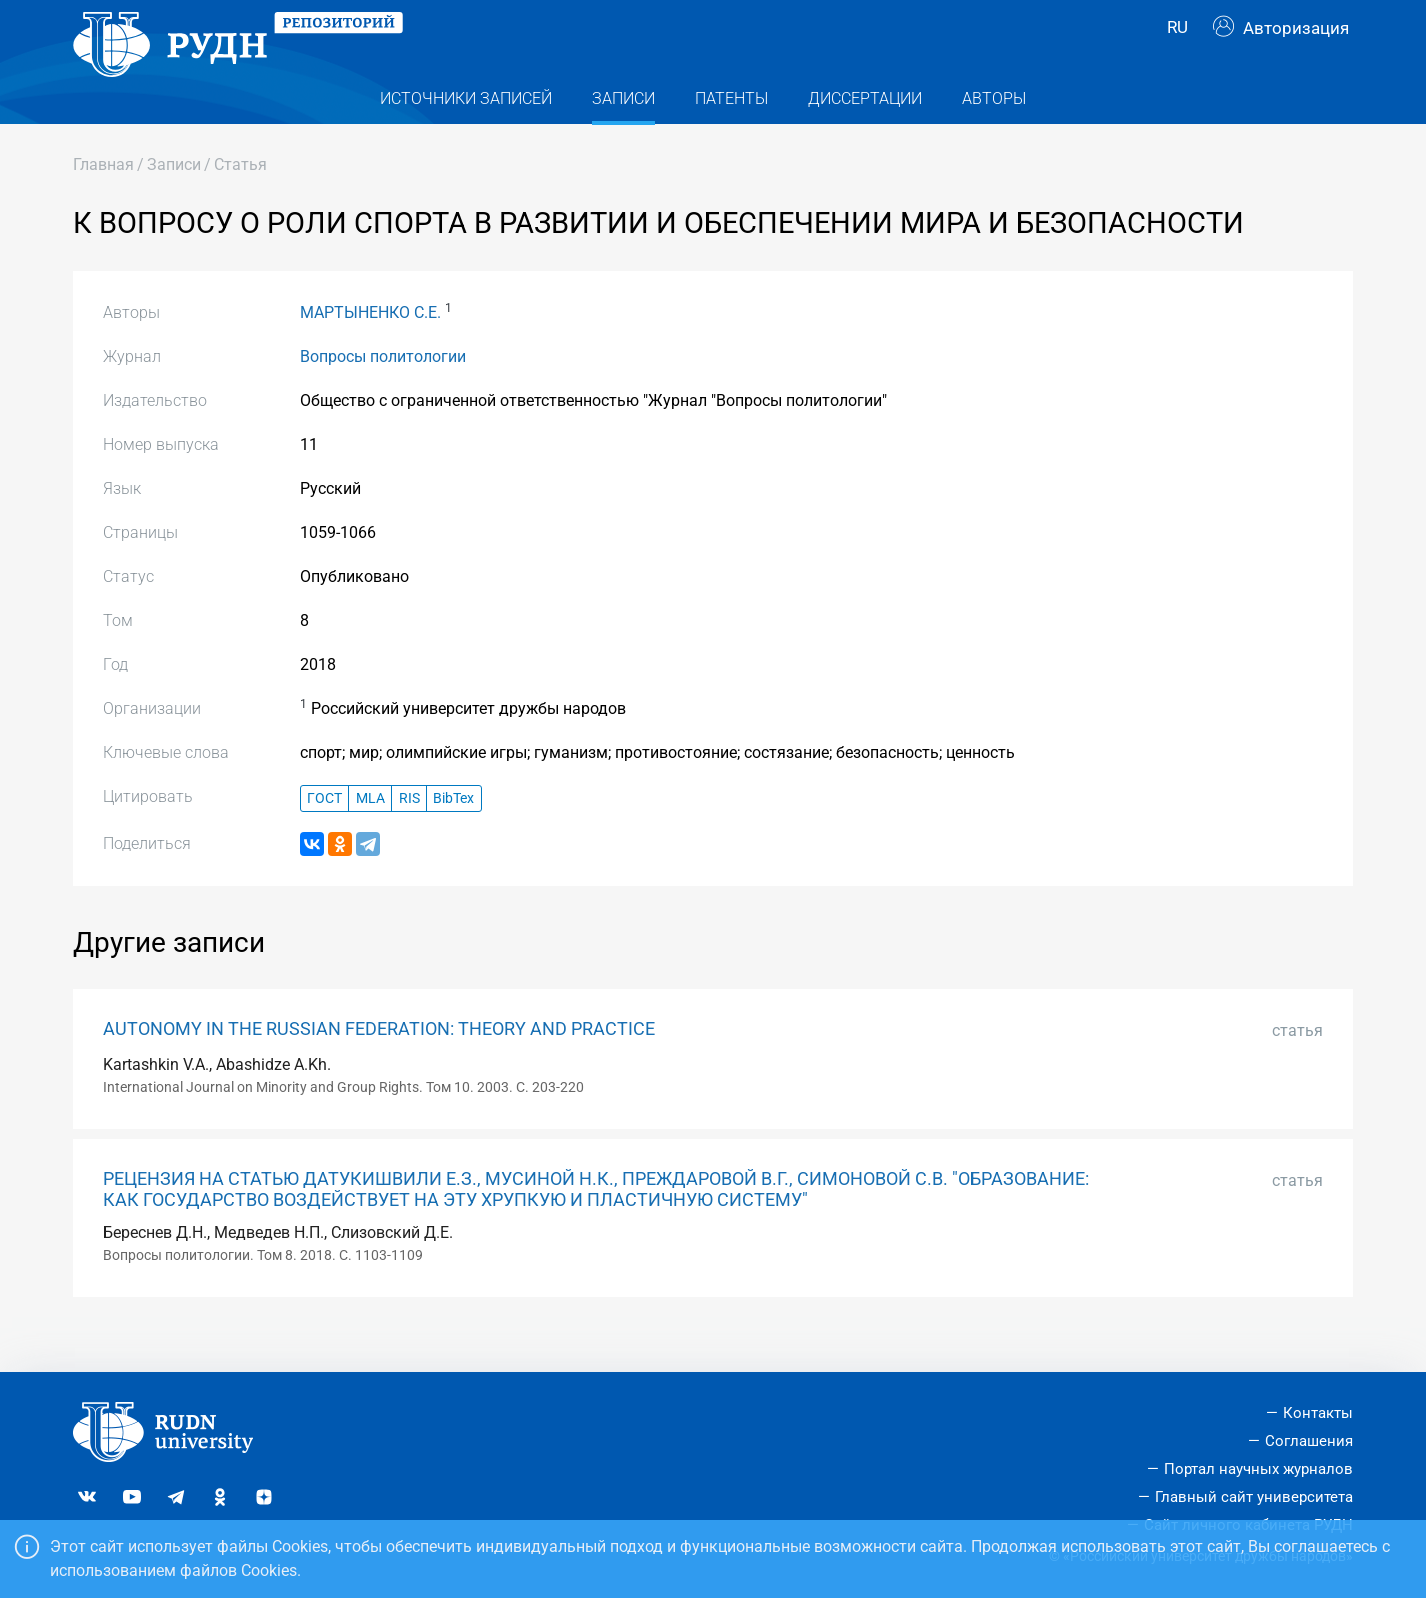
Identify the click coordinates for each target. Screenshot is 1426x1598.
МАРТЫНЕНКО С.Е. (370, 348)
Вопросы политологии (383, 392)
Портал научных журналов (1258, 1469)
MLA (370, 833)
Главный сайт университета (1254, 1497)
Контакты (1318, 1413)
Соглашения (1309, 1441)
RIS (409, 833)
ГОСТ (324, 833)
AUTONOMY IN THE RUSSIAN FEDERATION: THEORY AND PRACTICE (379, 1065)
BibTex (453, 833)
